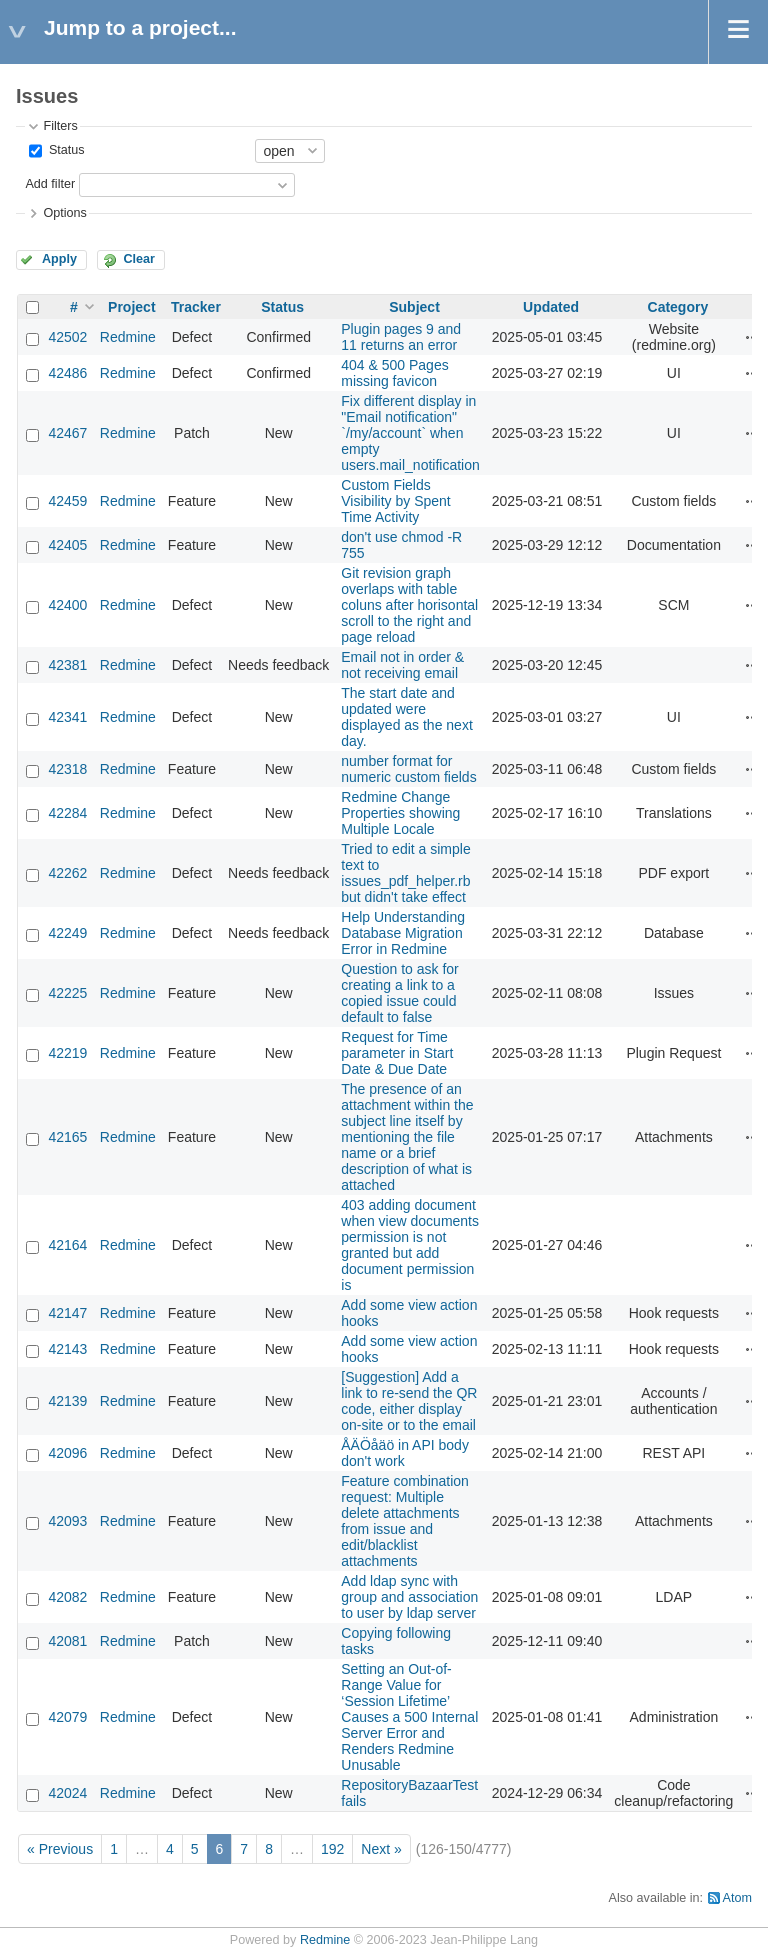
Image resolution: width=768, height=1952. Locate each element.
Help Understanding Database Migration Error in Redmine (403, 933)
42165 (67, 1137)
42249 (67, 933)
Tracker (196, 307)
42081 (67, 1641)
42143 (67, 1349)
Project (131, 307)
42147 (67, 1313)
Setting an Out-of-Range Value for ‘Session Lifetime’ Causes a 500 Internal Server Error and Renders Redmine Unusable (409, 1717)
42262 (67, 873)
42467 (67, 433)
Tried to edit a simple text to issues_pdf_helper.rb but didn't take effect (405, 873)
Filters (60, 126)
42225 (67, 993)
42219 (67, 1053)
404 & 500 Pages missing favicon (394, 373)
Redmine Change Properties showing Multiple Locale (400, 813)
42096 (67, 1453)
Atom (737, 1898)
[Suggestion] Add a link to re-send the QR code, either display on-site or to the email (409, 1401)
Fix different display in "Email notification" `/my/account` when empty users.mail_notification (410, 433)
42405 (67, 545)
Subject (414, 307)
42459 (67, 501)
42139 (67, 1401)
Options (64, 213)
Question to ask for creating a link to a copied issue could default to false (400, 993)
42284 (67, 813)
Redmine (128, 337)
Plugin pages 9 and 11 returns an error (401, 337)
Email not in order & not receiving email (402, 665)
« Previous (60, 1849)
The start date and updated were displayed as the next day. (407, 717)
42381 (67, 665)
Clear (139, 259)
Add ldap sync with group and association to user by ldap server (409, 1597)
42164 (67, 1245)
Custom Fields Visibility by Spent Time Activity (395, 501)
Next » (381, 1849)
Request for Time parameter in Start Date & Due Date (397, 1053)
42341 (67, 717)
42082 (67, 1597)
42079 (67, 1717)
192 (332, 1849)
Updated (551, 307)
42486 (67, 373)
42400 (67, 605)
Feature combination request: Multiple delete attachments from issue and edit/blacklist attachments (405, 1521)
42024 (67, 1793)
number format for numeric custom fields (408, 769)
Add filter (50, 184)
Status (64, 150)
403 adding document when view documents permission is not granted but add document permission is (410, 1245)
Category (678, 307)
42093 (67, 1521)
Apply (59, 259)
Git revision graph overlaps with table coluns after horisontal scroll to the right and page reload (409, 605)
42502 (67, 337)
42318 (67, 769)
